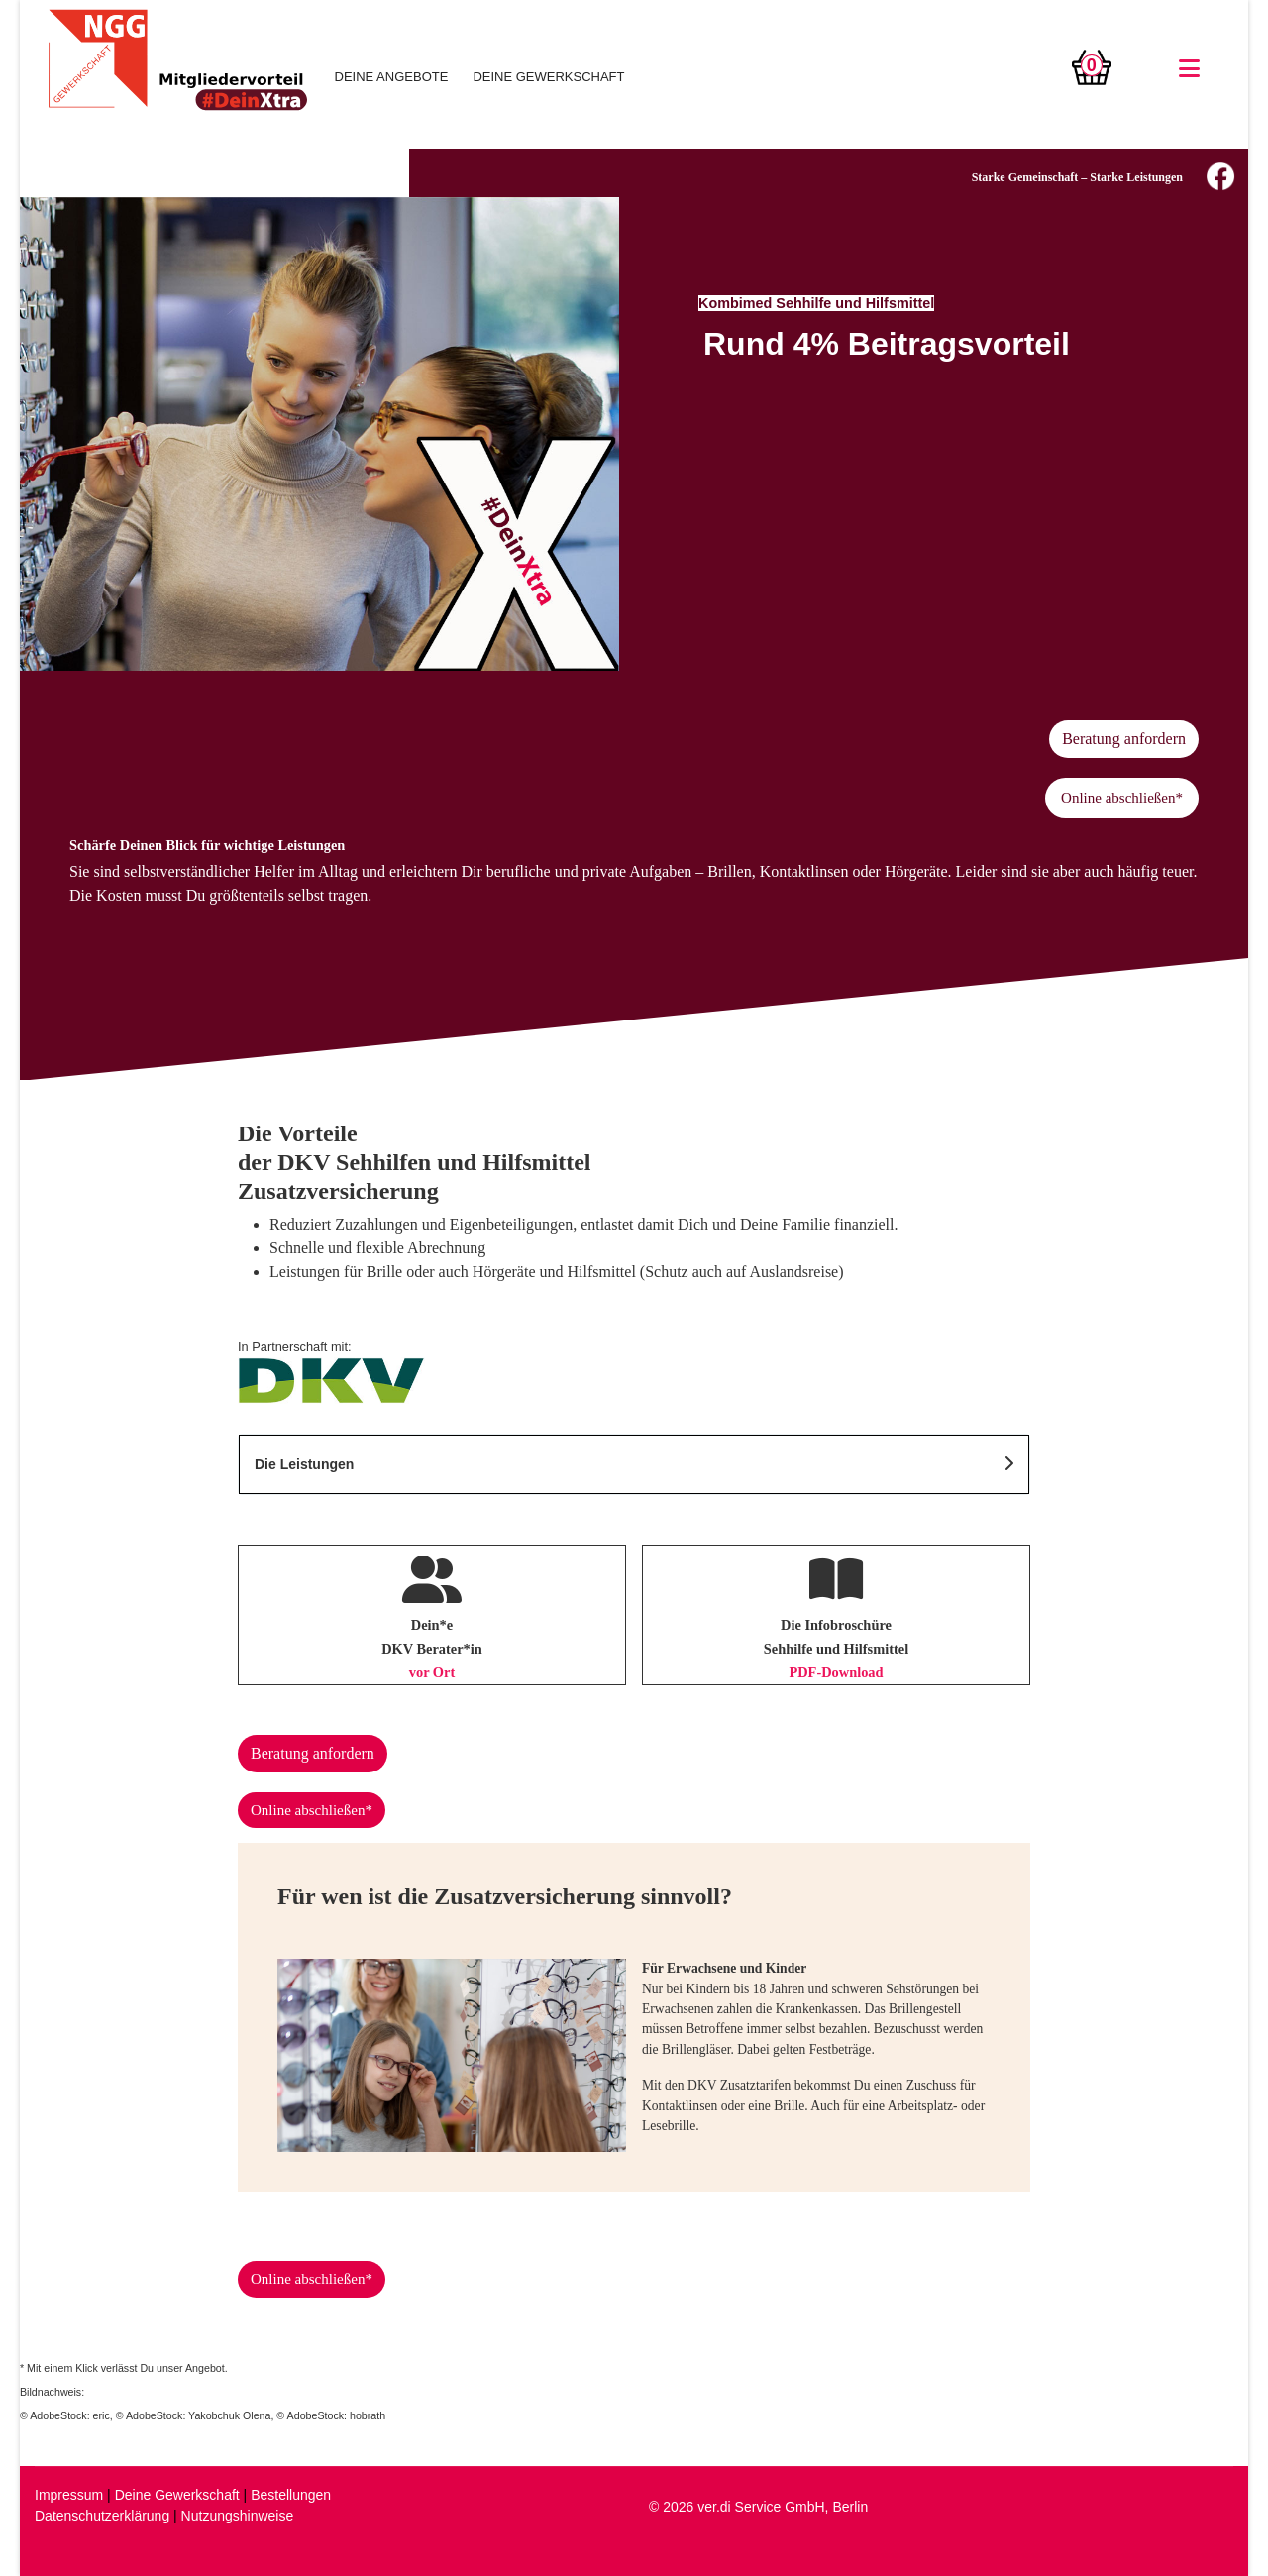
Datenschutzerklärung (102, 2515)
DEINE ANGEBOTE (392, 76)
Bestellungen (291, 2495)
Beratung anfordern (1124, 738)
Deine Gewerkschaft (177, 2495)
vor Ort (432, 1672)
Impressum (69, 2495)
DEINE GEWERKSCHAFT (548, 76)
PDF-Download (836, 1672)
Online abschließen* (1122, 797)
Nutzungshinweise (237, 2515)
